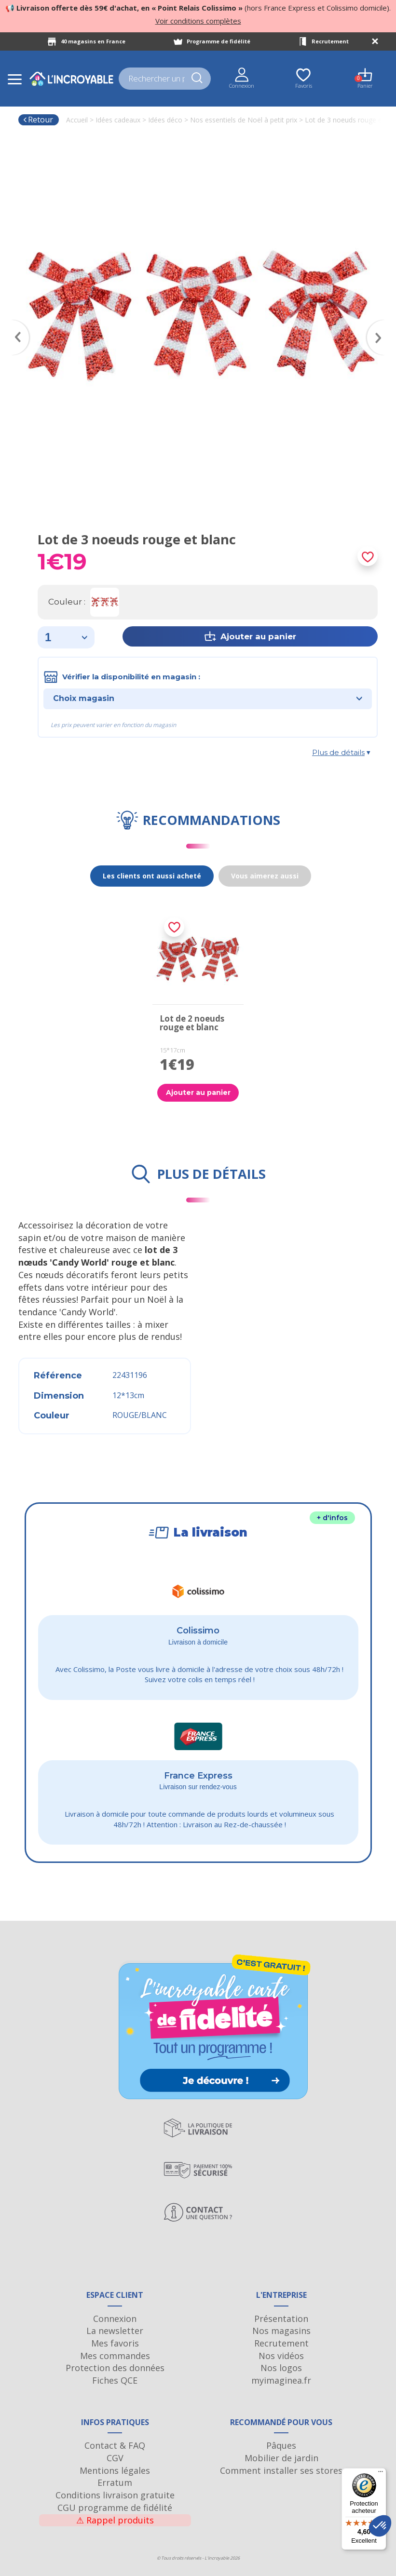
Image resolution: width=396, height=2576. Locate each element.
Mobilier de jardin (281, 2458)
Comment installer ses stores (281, 2470)
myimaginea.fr (281, 2380)
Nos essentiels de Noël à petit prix (243, 119)
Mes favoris (115, 2343)
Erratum (114, 2482)
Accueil (77, 119)
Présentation (281, 2318)
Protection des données (115, 2368)
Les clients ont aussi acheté (152, 875)
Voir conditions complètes (198, 21)
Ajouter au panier (198, 1092)
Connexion (115, 2318)
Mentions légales (115, 2470)
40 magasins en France (93, 41)
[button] (380, 2525)
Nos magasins (281, 2330)
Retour (38, 119)
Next (380, 323)
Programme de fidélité (218, 41)
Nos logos (281, 2368)
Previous (16, 323)
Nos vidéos (281, 2355)
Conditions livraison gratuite (115, 2495)
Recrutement (330, 41)
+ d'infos (332, 1517)
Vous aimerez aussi (265, 875)
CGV (115, 2458)
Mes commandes (115, 2355)
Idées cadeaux (118, 119)
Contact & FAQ (114, 2445)
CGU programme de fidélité (114, 2507)
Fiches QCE (114, 2380)
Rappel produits (115, 2520)
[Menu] (380, 2474)
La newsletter (114, 2330)
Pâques (281, 2445)
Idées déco (165, 119)
